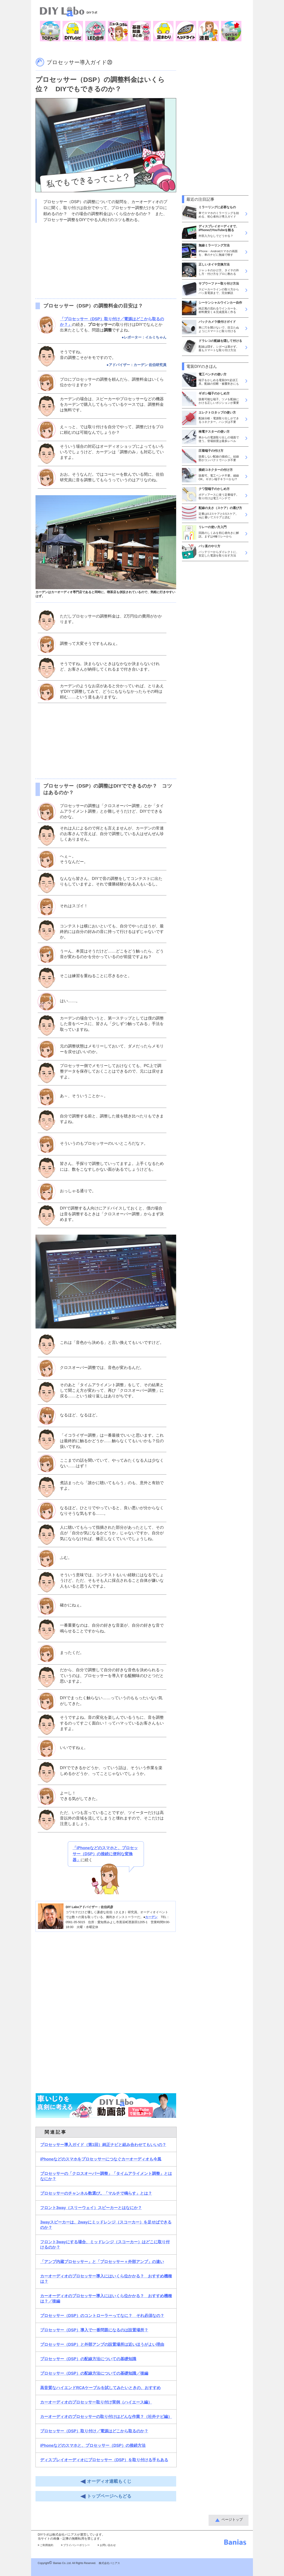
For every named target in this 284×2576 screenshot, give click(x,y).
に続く (105, 1854)
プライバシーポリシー (75, 2545)
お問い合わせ (107, 2545)
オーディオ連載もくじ (105, 2481)
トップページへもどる (105, 2496)
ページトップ (232, 2519)
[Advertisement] (106, 261)
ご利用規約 (45, 2545)
